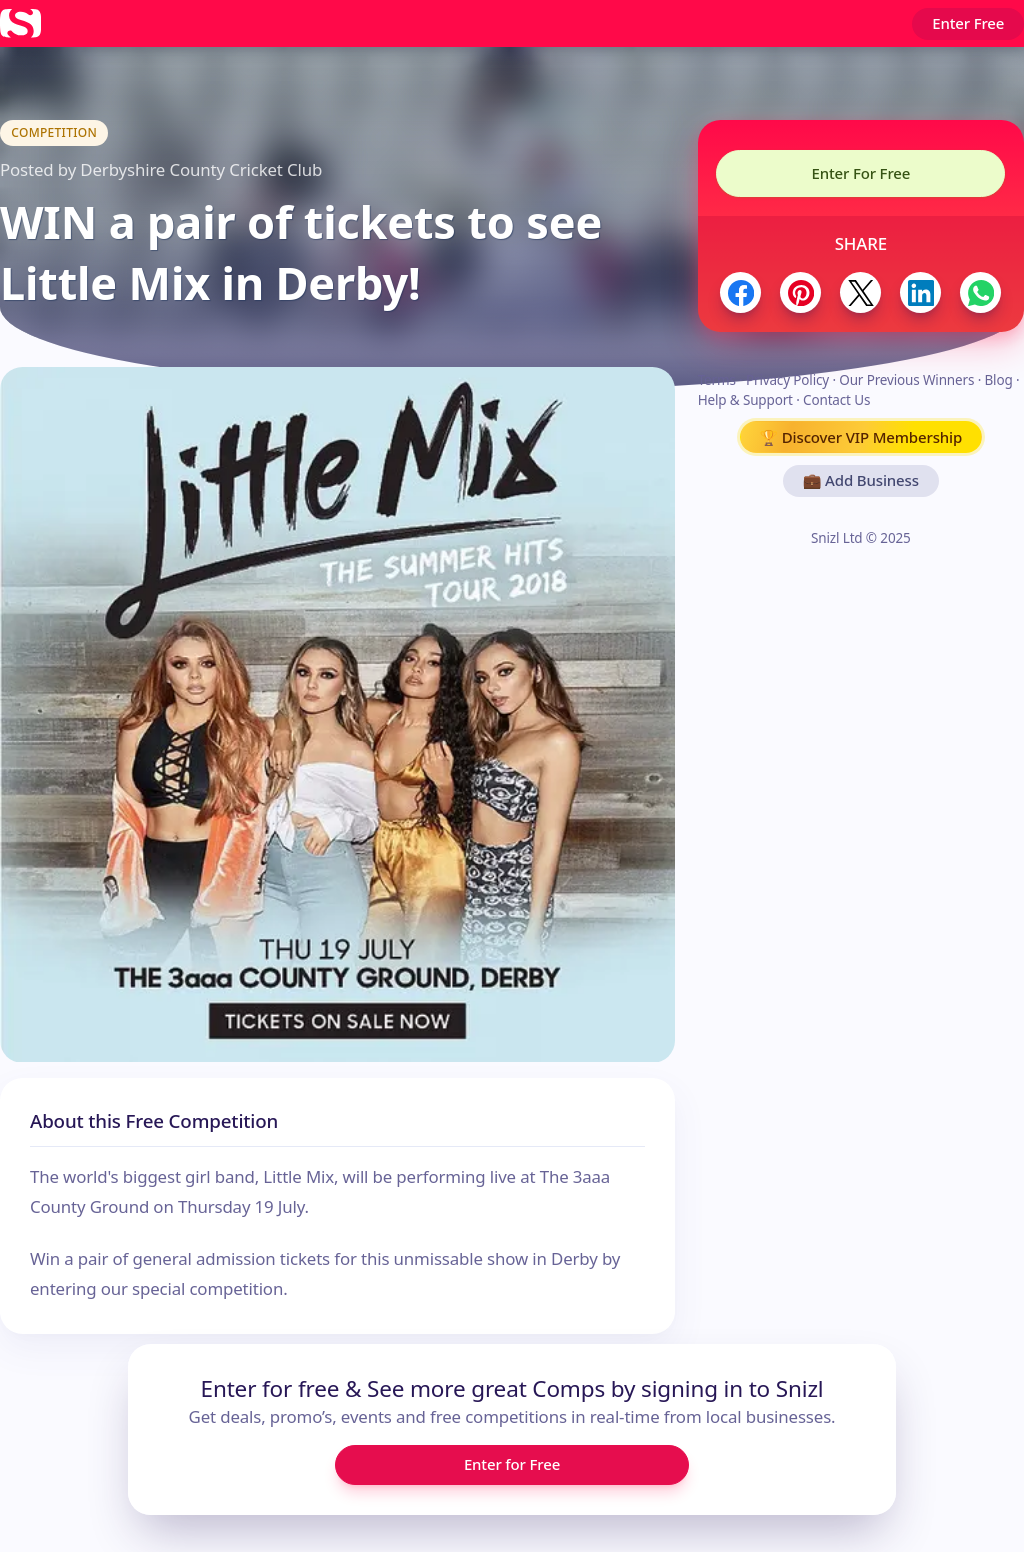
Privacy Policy (787, 380)
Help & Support (745, 400)
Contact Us (836, 400)
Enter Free (968, 23)
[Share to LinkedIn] (920, 292)
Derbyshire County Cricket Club (201, 169)
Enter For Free (860, 173)
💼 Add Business (861, 480)
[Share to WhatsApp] (980, 292)
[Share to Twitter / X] (860, 292)
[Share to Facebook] (740, 292)
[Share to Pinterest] (800, 292)
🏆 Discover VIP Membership (861, 437)
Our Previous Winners (906, 380)
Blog (998, 380)
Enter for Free (512, 1464)
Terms (717, 380)
